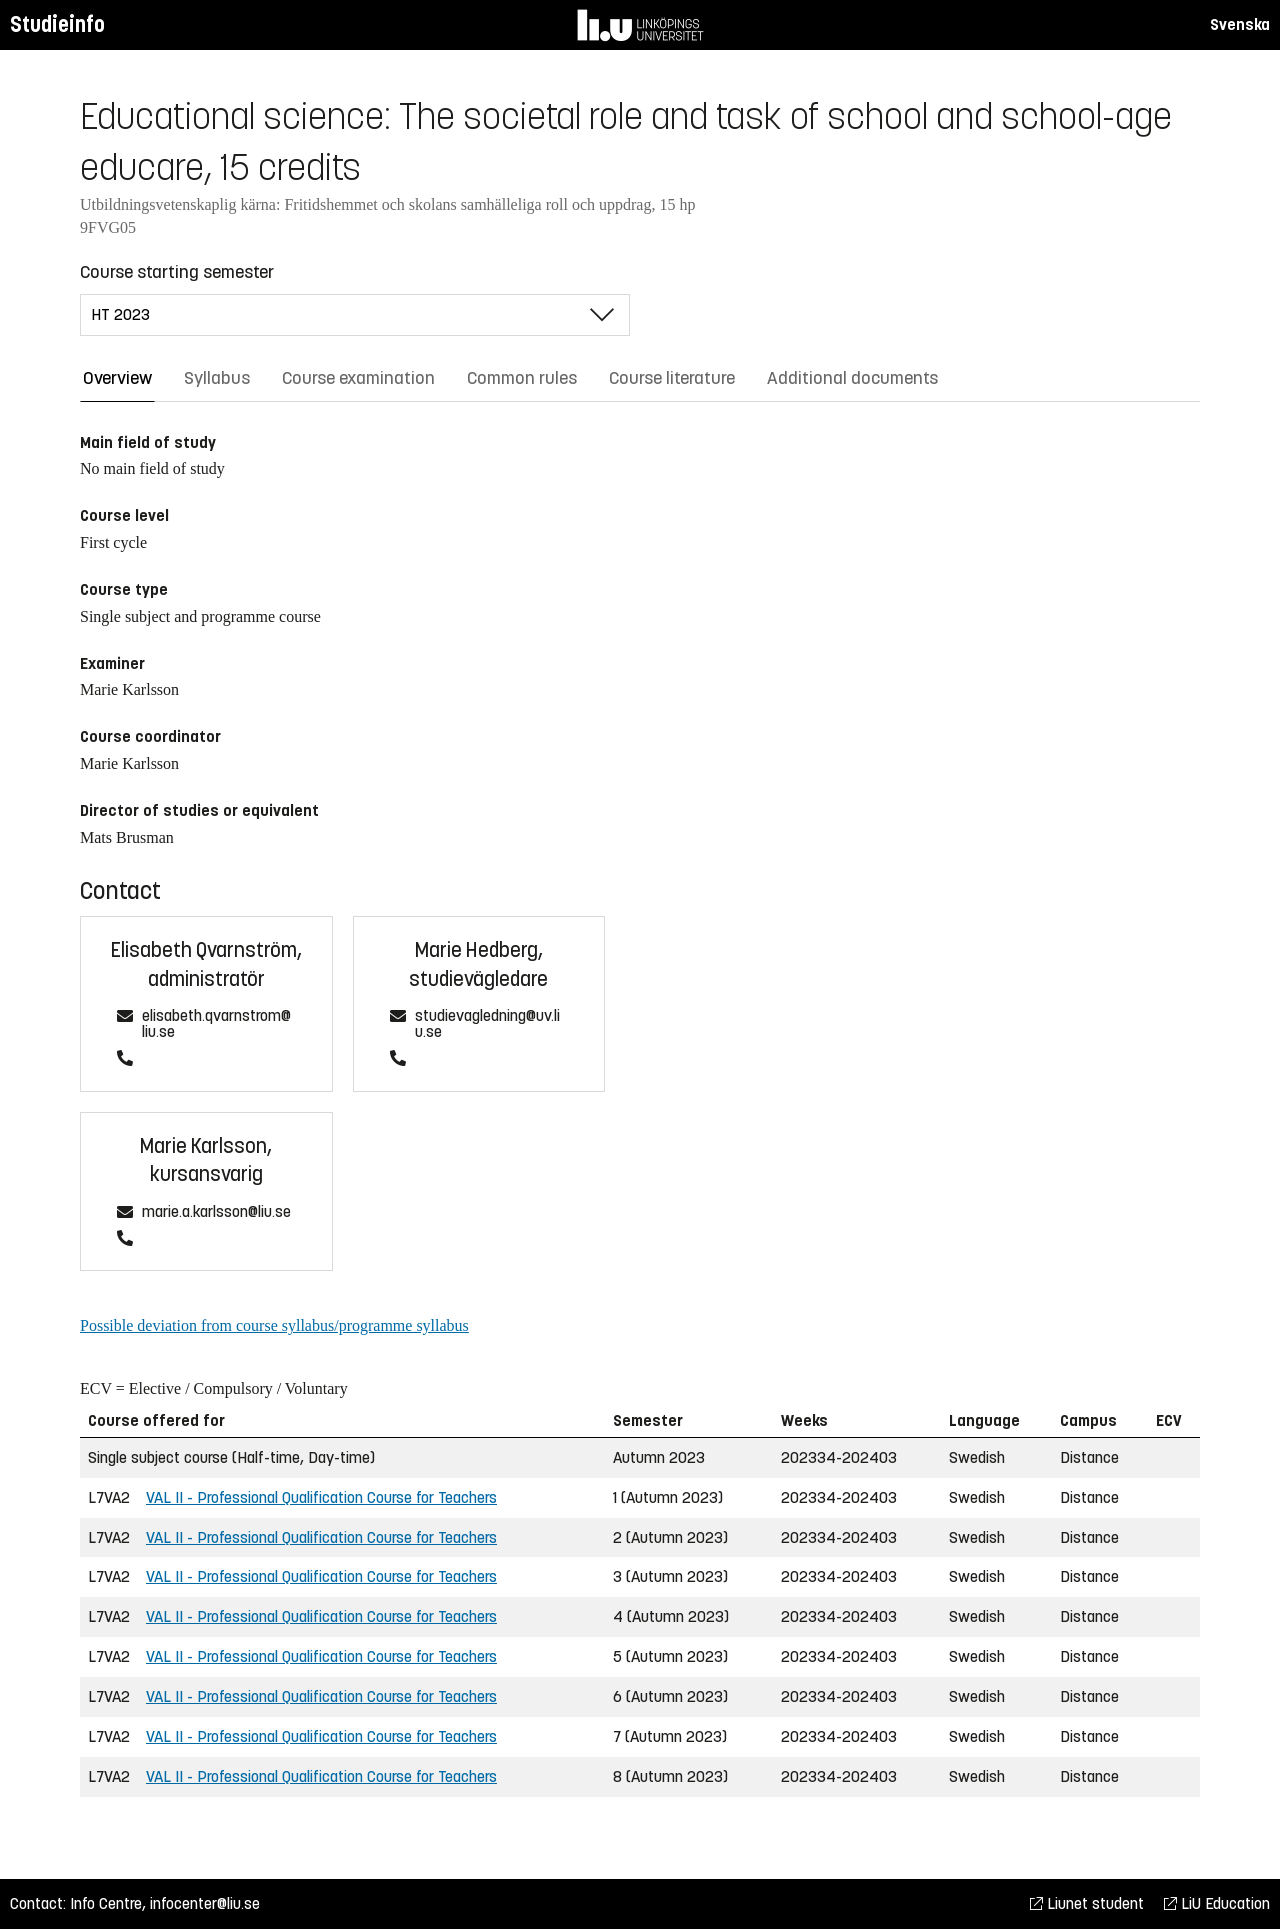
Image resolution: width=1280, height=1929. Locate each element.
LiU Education (1217, 1903)
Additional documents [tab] (852, 378)
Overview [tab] (117, 378)
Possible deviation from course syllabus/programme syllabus (274, 1325)
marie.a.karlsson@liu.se (216, 1212)
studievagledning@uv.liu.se (487, 1024)
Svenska (1240, 24)
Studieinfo (57, 24)
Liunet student (1087, 1903)
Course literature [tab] (672, 378)
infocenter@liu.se (205, 1903)
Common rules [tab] (522, 378)
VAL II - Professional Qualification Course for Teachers (321, 1497)
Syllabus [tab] (217, 378)
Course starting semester (177, 272)
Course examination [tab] (358, 378)
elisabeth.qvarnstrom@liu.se (216, 1024)
